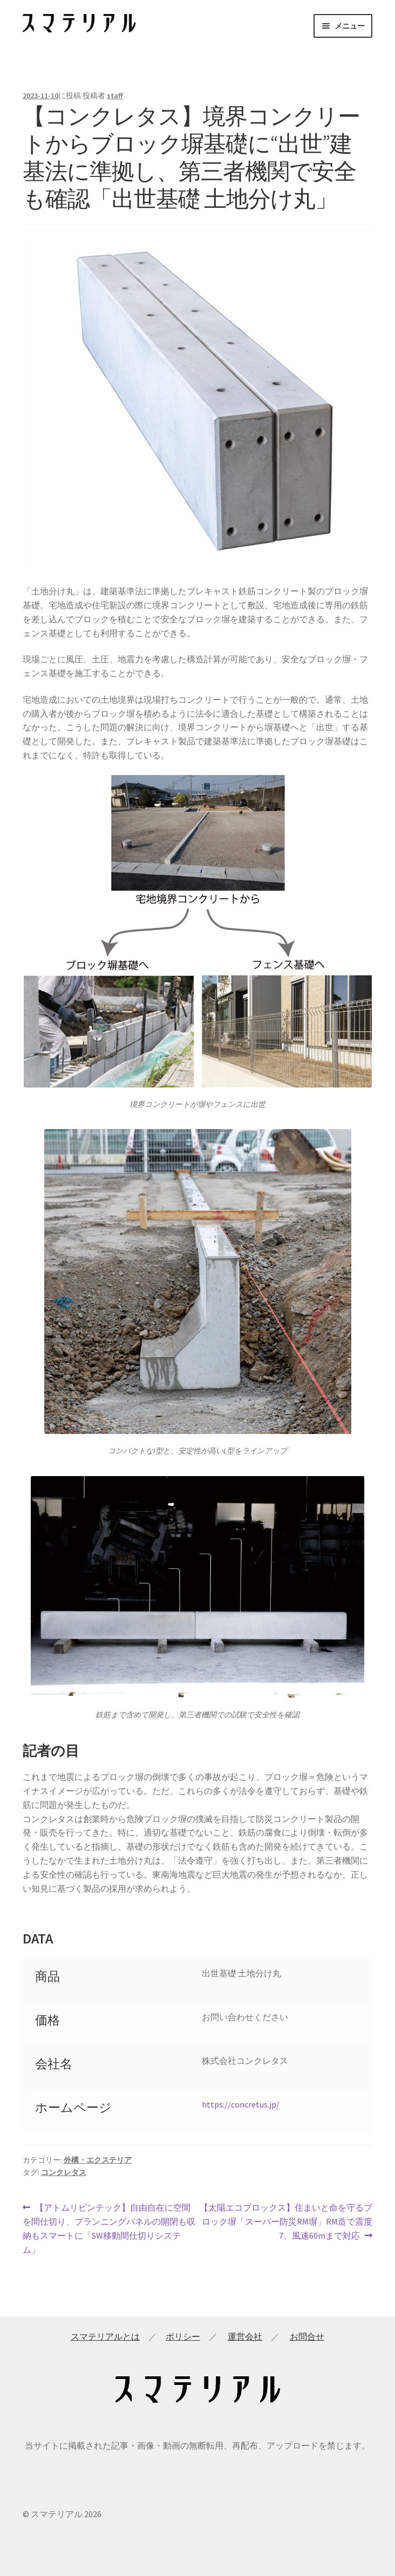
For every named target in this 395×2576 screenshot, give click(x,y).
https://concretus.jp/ (241, 2104)
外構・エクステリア (98, 2160)
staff (115, 95)
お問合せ (307, 2336)
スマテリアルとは (105, 2336)
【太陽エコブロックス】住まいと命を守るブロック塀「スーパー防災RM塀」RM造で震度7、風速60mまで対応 (285, 2222)
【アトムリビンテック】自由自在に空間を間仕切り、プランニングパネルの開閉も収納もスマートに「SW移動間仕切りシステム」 (109, 2228)
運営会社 (245, 2336)
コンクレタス (63, 2172)
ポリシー (183, 2336)
